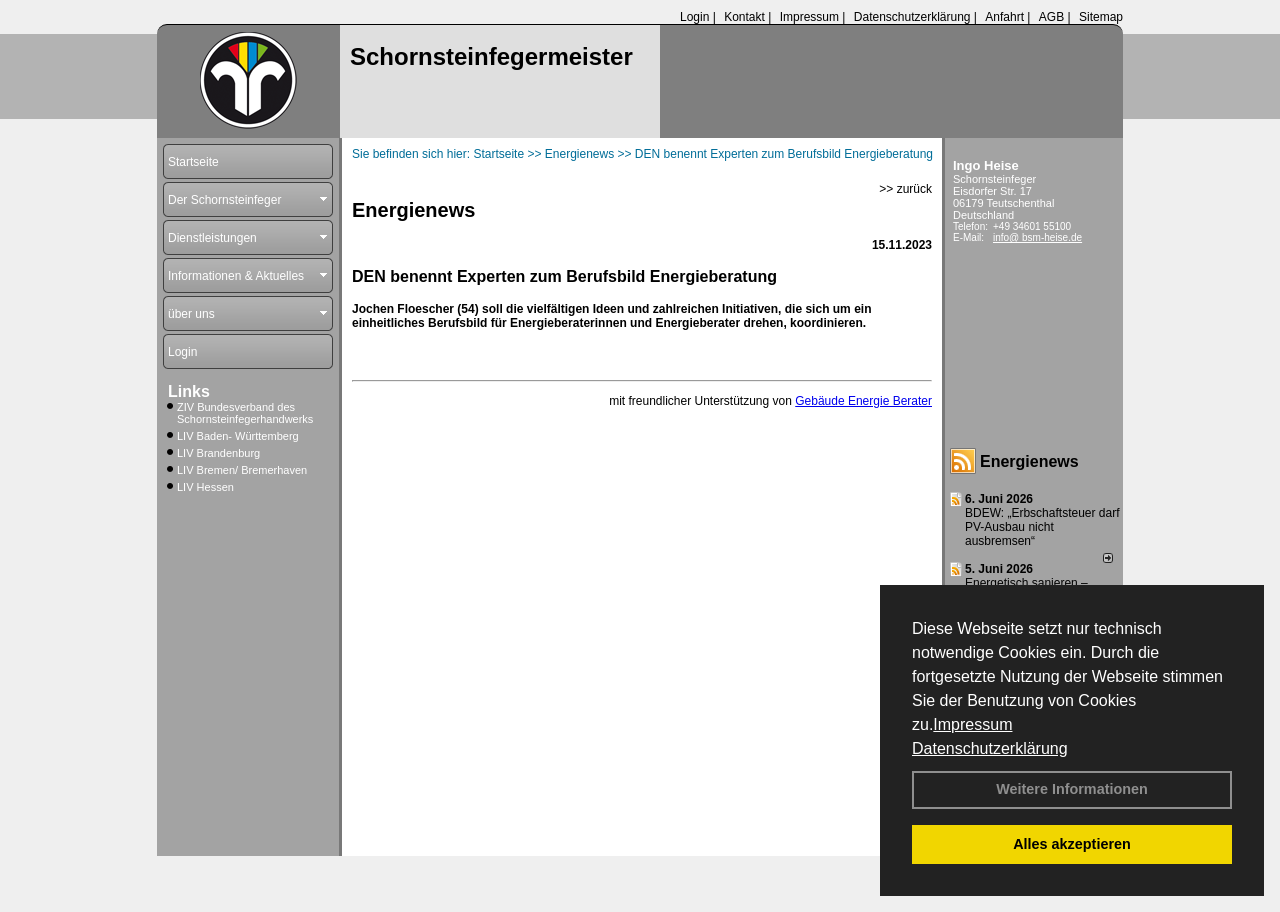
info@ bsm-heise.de (1037, 237)
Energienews (1029, 461)
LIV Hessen (205, 487)
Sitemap (1101, 17)
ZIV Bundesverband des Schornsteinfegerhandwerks (245, 413)
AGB (1051, 17)
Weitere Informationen (1072, 789)
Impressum (972, 724)
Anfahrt (1004, 17)
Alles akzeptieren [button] (1072, 844)
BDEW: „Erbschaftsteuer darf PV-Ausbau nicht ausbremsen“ (1042, 527)
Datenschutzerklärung (990, 748)
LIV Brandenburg (218, 453)
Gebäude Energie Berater (863, 401)
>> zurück (905, 189)
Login (694, 17)
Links (189, 391)
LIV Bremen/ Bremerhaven (242, 470)
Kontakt (744, 17)
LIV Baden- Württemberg (238, 436)
